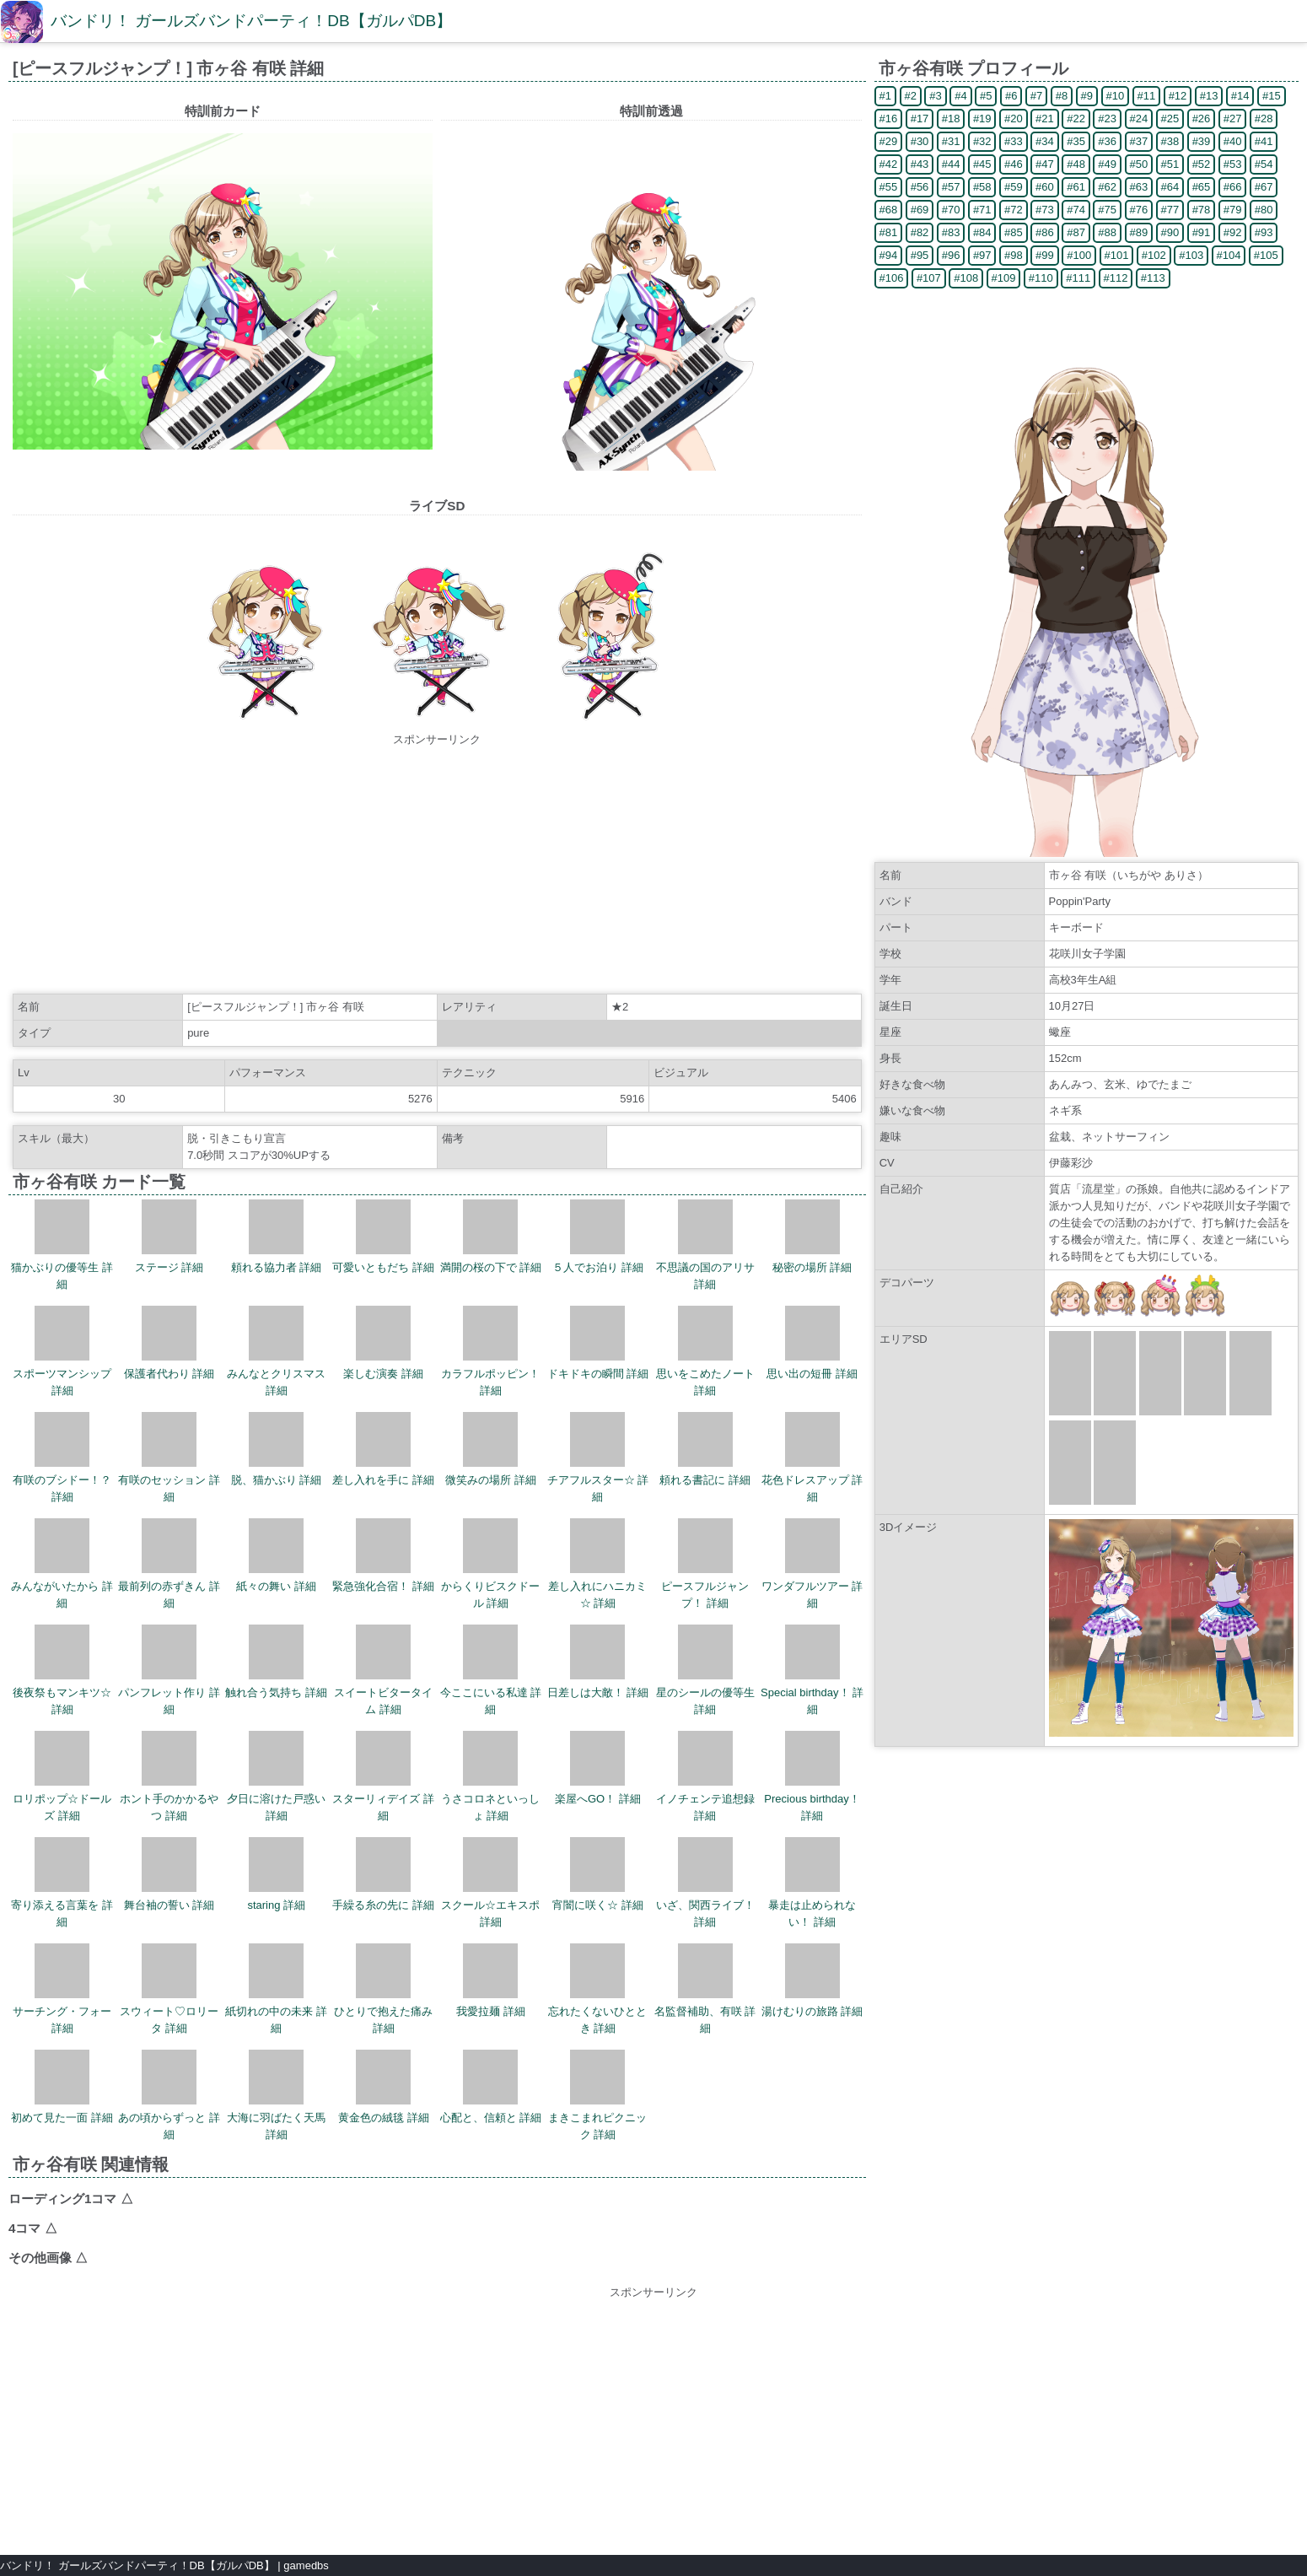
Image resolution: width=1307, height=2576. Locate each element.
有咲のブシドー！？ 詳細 (62, 1457)
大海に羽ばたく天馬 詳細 (276, 2095)
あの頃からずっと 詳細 (169, 2095)
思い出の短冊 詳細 (812, 1343)
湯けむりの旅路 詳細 (812, 1980)
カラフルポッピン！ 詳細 (490, 1351)
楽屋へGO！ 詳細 (598, 1768)
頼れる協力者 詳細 (276, 1236)
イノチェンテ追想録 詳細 (705, 1776)
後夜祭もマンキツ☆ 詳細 (62, 1670)
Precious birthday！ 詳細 (811, 1776)
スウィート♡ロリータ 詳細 (169, 1988)
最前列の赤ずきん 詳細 (169, 1563)
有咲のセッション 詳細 (169, 1457)
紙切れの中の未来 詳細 (276, 1988)
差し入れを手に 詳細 (383, 1449)
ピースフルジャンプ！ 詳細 (705, 1563)
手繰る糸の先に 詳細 (383, 1874)
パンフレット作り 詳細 (169, 1670)
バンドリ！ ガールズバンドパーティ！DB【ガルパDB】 (251, 21)
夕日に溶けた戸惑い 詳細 (276, 1776)
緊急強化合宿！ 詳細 (383, 1555)
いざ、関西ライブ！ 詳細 (705, 1882)
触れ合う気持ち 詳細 (276, 1662)
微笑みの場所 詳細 (490, 1449)
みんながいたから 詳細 (62, 1563)
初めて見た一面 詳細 (62, 2087)
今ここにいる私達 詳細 (491, 1670)
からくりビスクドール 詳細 (490, 1563)
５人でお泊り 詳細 (597, 1236)
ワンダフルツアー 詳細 (812, 1563)
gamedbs (305, 2565)
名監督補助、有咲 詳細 (705, 1988)
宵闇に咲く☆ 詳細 (597, 1874)
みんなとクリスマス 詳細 (276, 1351)
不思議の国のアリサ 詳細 (705, 1245)
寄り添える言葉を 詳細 (62, 1882)
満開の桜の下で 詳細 (491, 1236)
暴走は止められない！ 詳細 (812, 1882)
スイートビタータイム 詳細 (383, 1670)
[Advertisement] (436, 866)
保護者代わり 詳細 (169, 1343)
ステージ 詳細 (169, 1236)
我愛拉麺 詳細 (490, 1980)
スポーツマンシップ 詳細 (62, 1351)
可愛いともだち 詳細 (383, 1236)
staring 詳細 (276, 1874)
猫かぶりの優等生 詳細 (62, 1245)
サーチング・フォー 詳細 (62, 1988)
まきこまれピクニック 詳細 (597, 2095)
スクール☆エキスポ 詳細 (490, 1882)
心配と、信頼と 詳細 (491, 2087)
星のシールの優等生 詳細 (705, 1670)
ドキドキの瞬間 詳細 (598, 1343)
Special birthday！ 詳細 (812, 1670)
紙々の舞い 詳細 (276, 1555)
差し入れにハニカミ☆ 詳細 (597, 1563)
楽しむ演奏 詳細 (383, 1343)
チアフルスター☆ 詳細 (598, 1457)
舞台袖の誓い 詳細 (169, 1874)
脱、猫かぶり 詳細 (276, 1449)
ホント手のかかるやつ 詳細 (169, 1776)
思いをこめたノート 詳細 (705, 1351)
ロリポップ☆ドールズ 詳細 (62, 1776)
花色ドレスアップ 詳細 (812, 1457)
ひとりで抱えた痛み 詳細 (383, 1988)
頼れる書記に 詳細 (704, 1449)
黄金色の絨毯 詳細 (383, 2087)
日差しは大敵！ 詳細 (598, 1662)
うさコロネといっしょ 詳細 (490, 1776)
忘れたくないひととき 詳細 (597, 1988)
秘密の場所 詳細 (812, 1236)
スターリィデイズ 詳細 (383, 1776)
